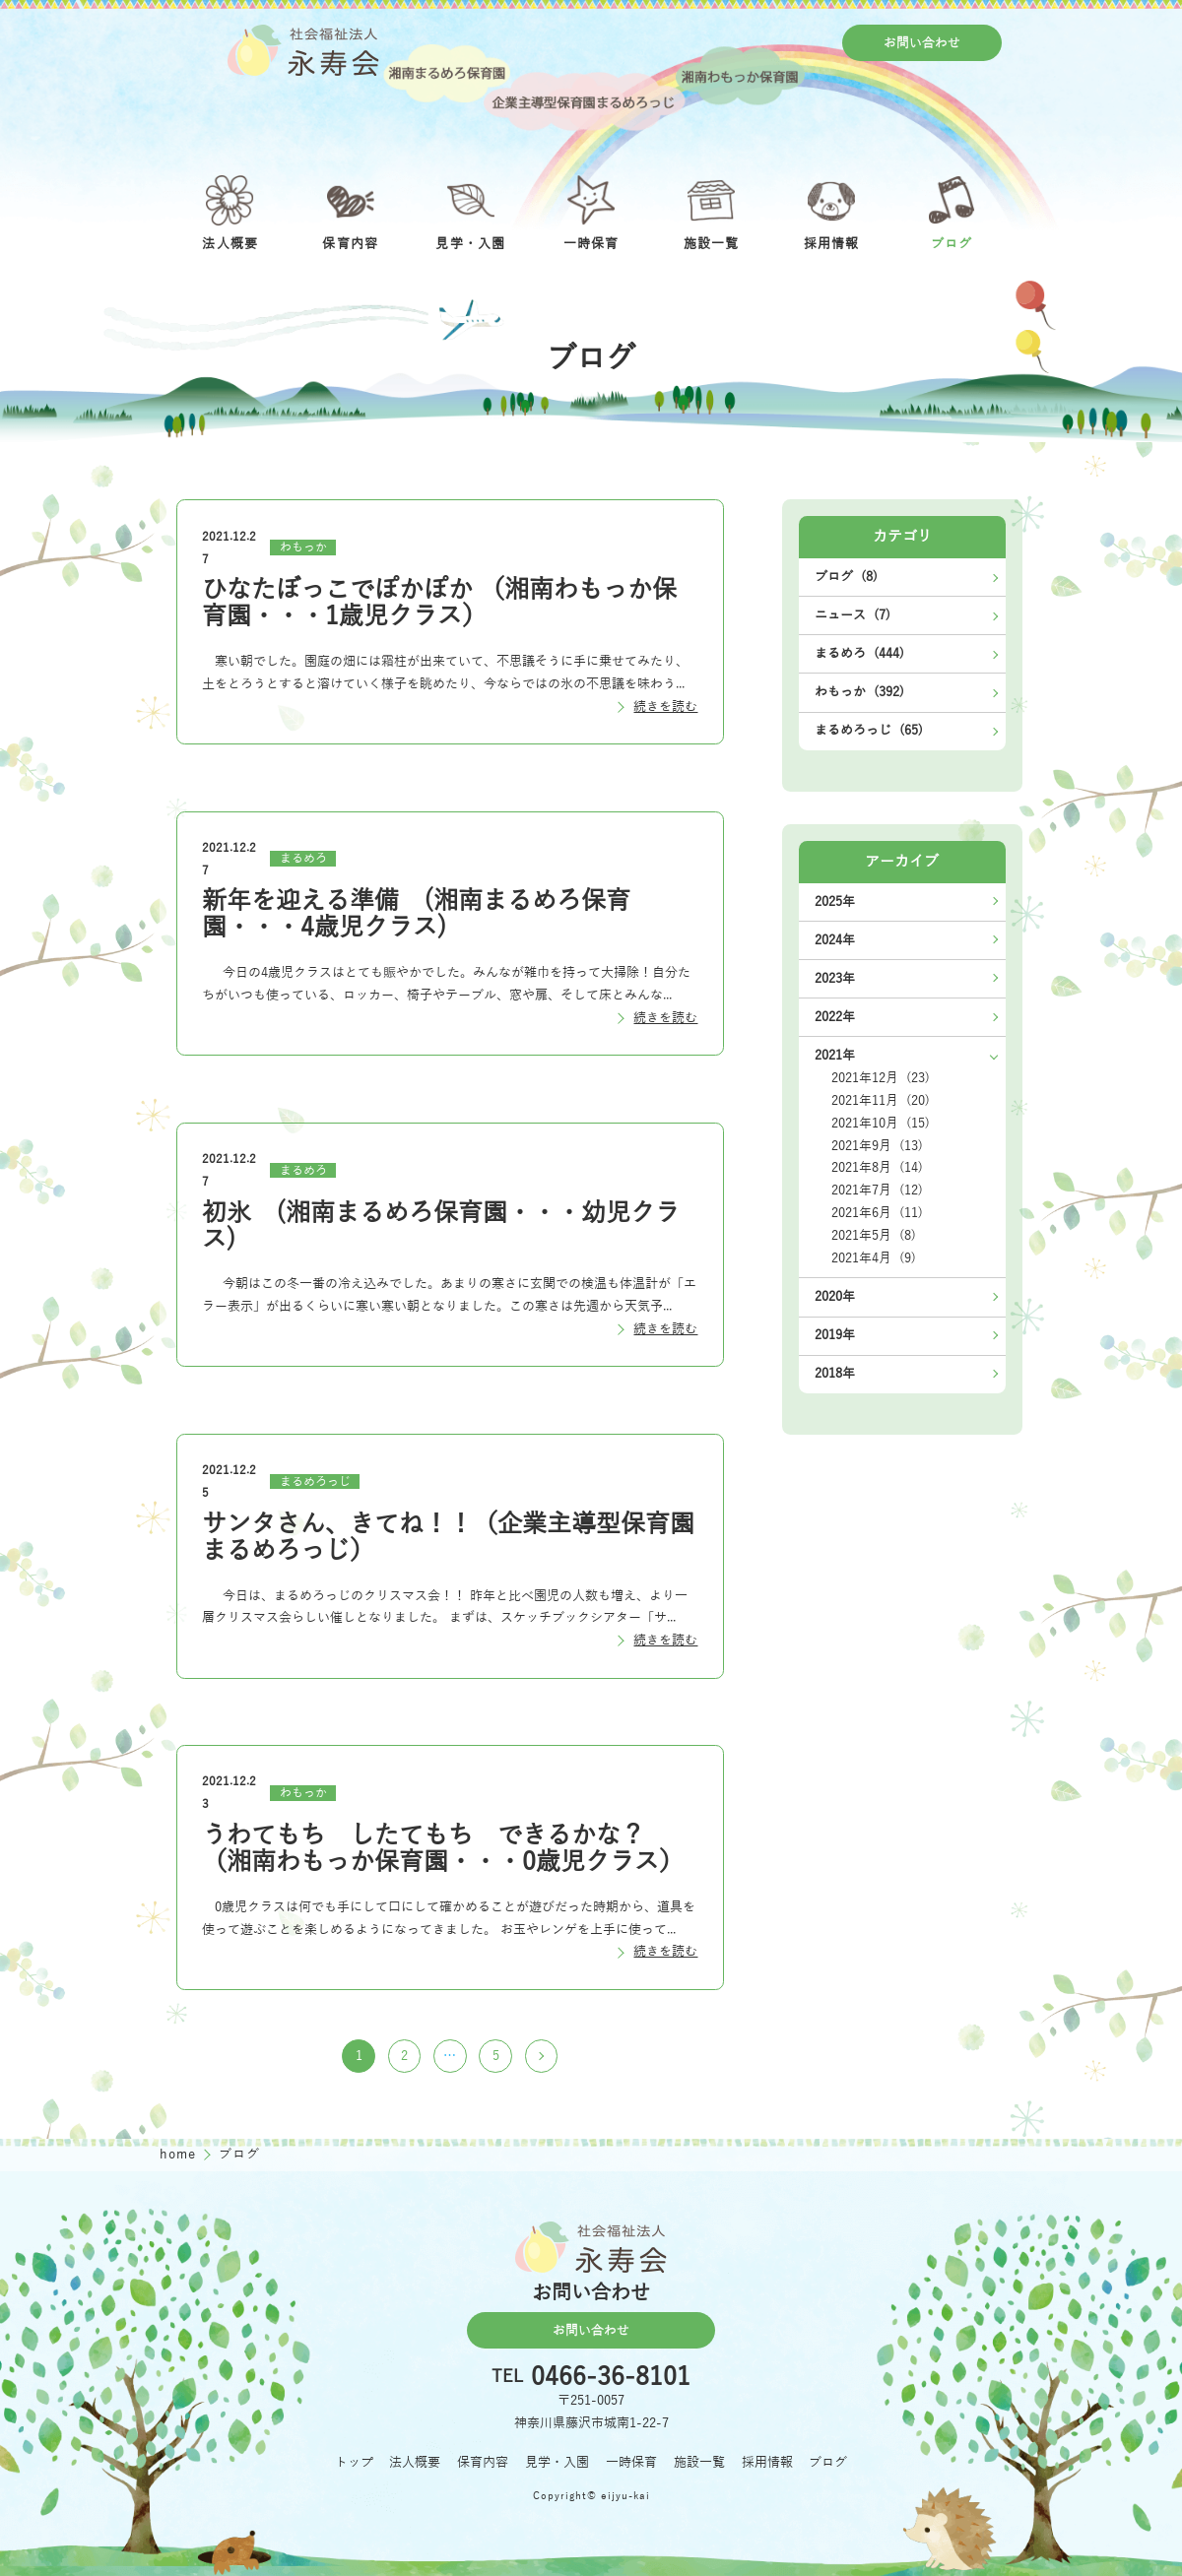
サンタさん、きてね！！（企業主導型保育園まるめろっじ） (448, 1538)
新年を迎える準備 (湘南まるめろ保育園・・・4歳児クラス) (416, 914)
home (180, 2154)
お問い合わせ (922, 42)
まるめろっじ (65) (869, 730)
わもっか (303, 548)
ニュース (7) (852, 615)
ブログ (828, 2462)
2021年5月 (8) (873, 1235)
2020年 (835, 1296)
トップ (354, 2462)
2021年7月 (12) (877, 1190)
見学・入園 (557, 2462)
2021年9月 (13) (877, 1145)
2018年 (835, 1373)
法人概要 (414, 2462)
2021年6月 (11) (877, 1212)
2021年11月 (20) (880, 1100)
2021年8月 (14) (877, 1167)
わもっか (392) (859, 691)
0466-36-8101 (610, 2377)
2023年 (835, 978)
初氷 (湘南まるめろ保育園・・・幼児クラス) (441, 1226)
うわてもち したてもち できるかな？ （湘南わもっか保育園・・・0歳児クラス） (443, 1849)
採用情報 (767, 2462)
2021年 (835, 1055)
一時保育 (631, 2462)
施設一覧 (699, 2462)
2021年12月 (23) (880, 1077)
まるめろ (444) (859, 653)
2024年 (835, 940)
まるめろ (303, 859)
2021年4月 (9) (873, 1258)
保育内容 (482, 2462)
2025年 (835, 901)
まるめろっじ (315, 1481)
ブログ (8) (846, 576)
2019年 (835, 1334)
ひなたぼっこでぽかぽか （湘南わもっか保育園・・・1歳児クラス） (439, 603)
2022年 (835, 1016)
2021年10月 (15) (880, 1123)
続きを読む (665, 706)
